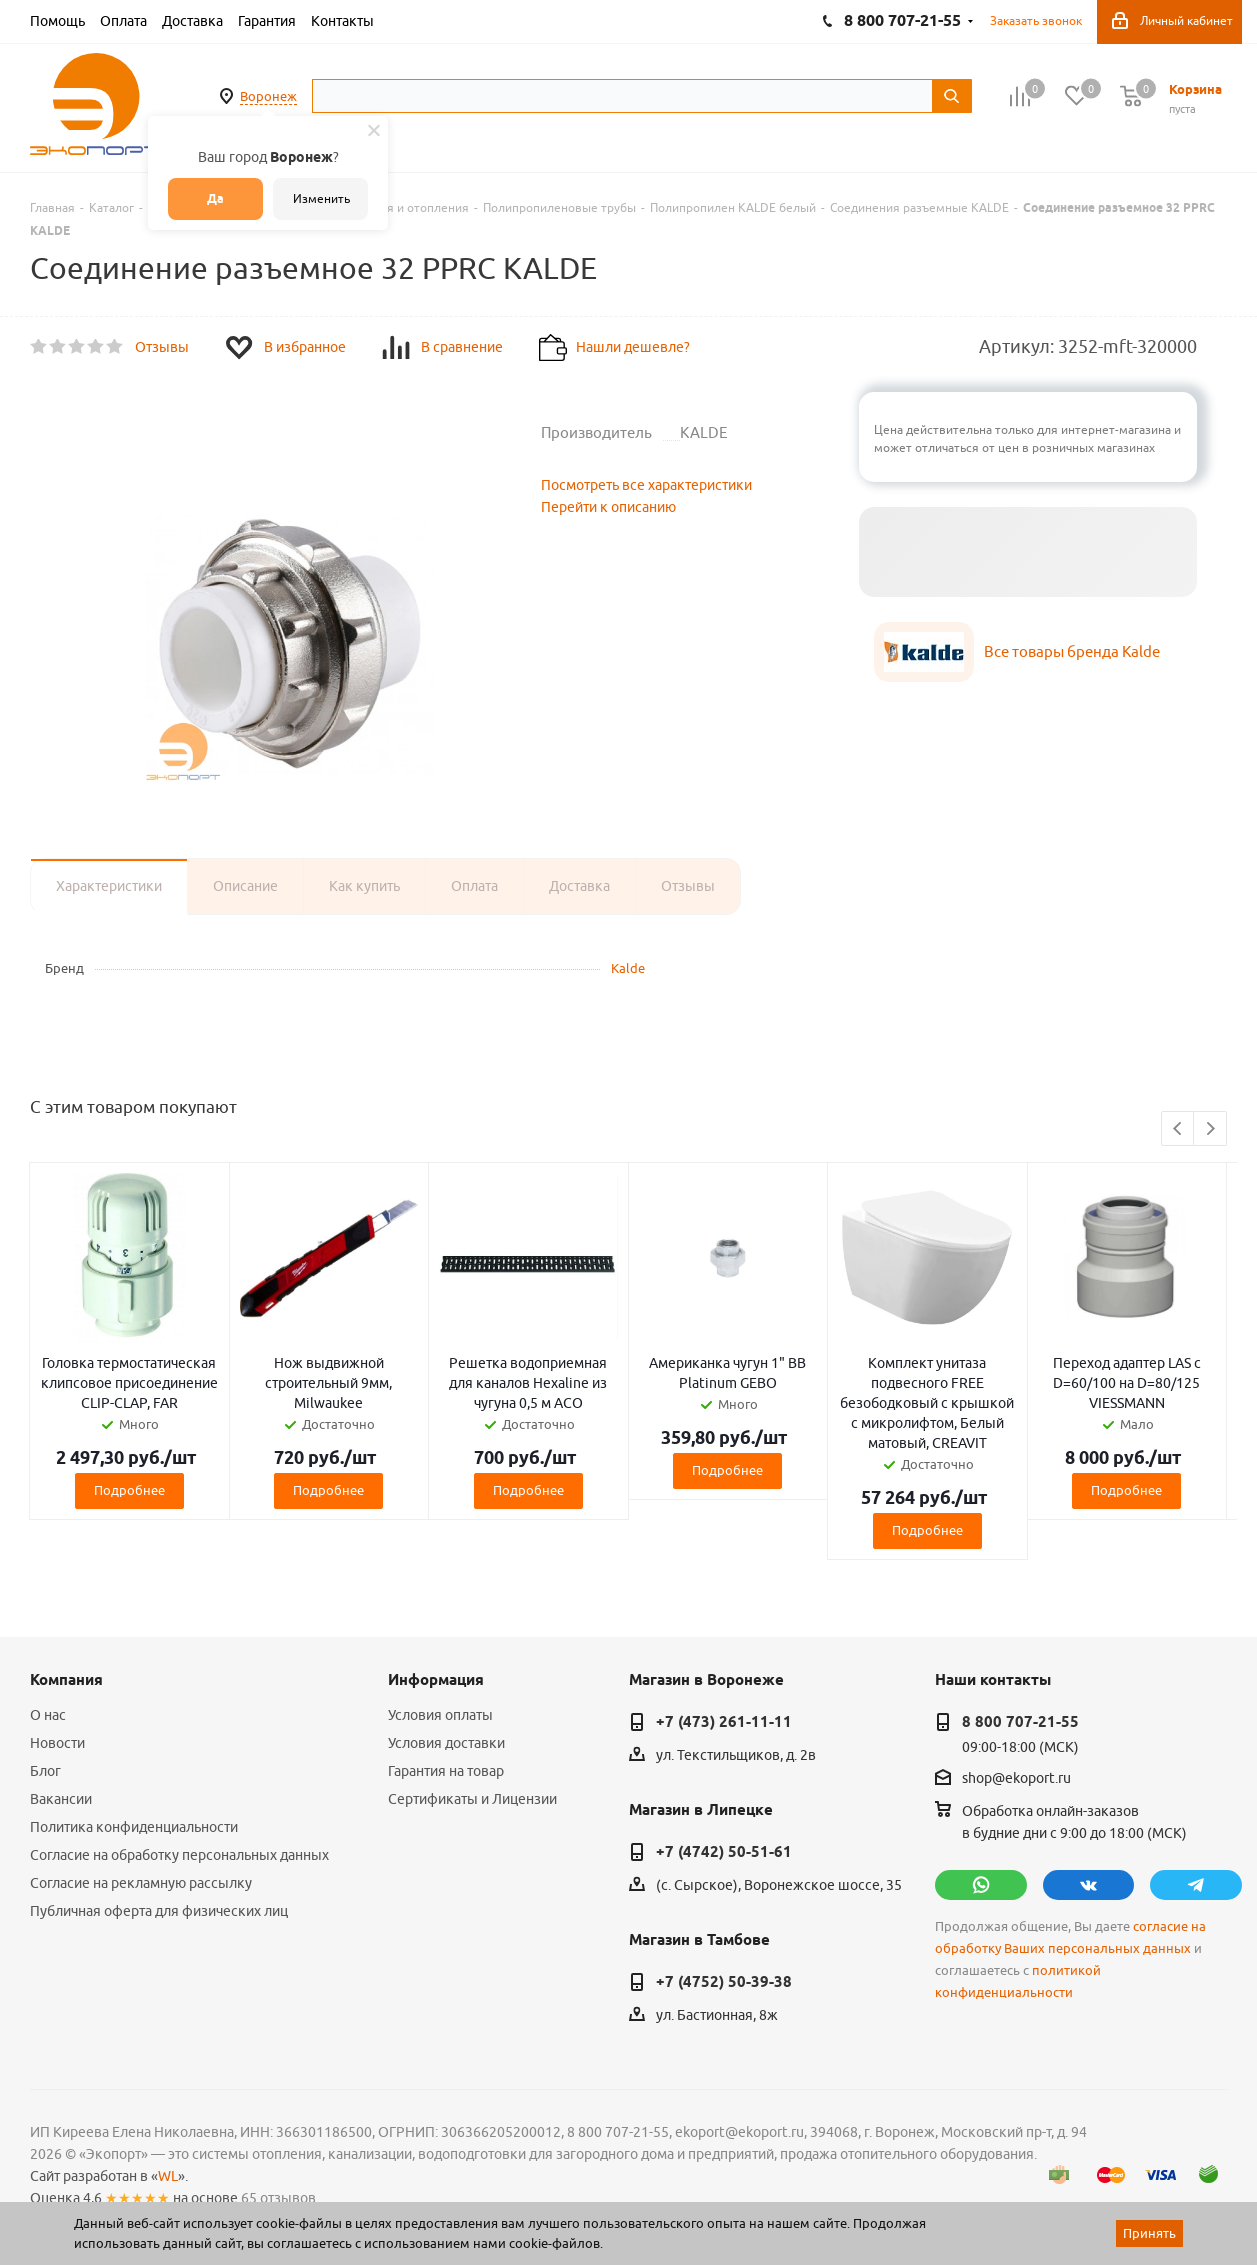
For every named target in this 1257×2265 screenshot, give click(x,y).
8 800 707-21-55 (1020, 1722)
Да (215, 198)
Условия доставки (446, 1743)
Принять (1149, 2233)
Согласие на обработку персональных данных (179, 1855)
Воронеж (268, 96)
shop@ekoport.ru (1016, 1779)
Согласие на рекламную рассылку (141, 1883)
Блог (45, 1771)
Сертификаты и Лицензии (472, 1799)
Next (1210, 1129)
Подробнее (129, 1490)
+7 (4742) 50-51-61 (724, 1852)
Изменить (321, 198)
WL (168, 2176)
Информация (436, 1680)
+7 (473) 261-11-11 (724, 1722)
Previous (1178, 1129)
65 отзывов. (280, 2198)
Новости (57, 1743)
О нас (48, 1715)
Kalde (628, 968)
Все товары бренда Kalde (1072, 651)
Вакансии (61, 1799)
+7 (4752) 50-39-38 (724, 1982)
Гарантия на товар (446, 1771)
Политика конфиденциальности (134, 1827)
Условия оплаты (440, 1715)
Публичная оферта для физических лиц (159, 1911)
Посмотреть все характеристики (646, 485)
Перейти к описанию (608, 507)
